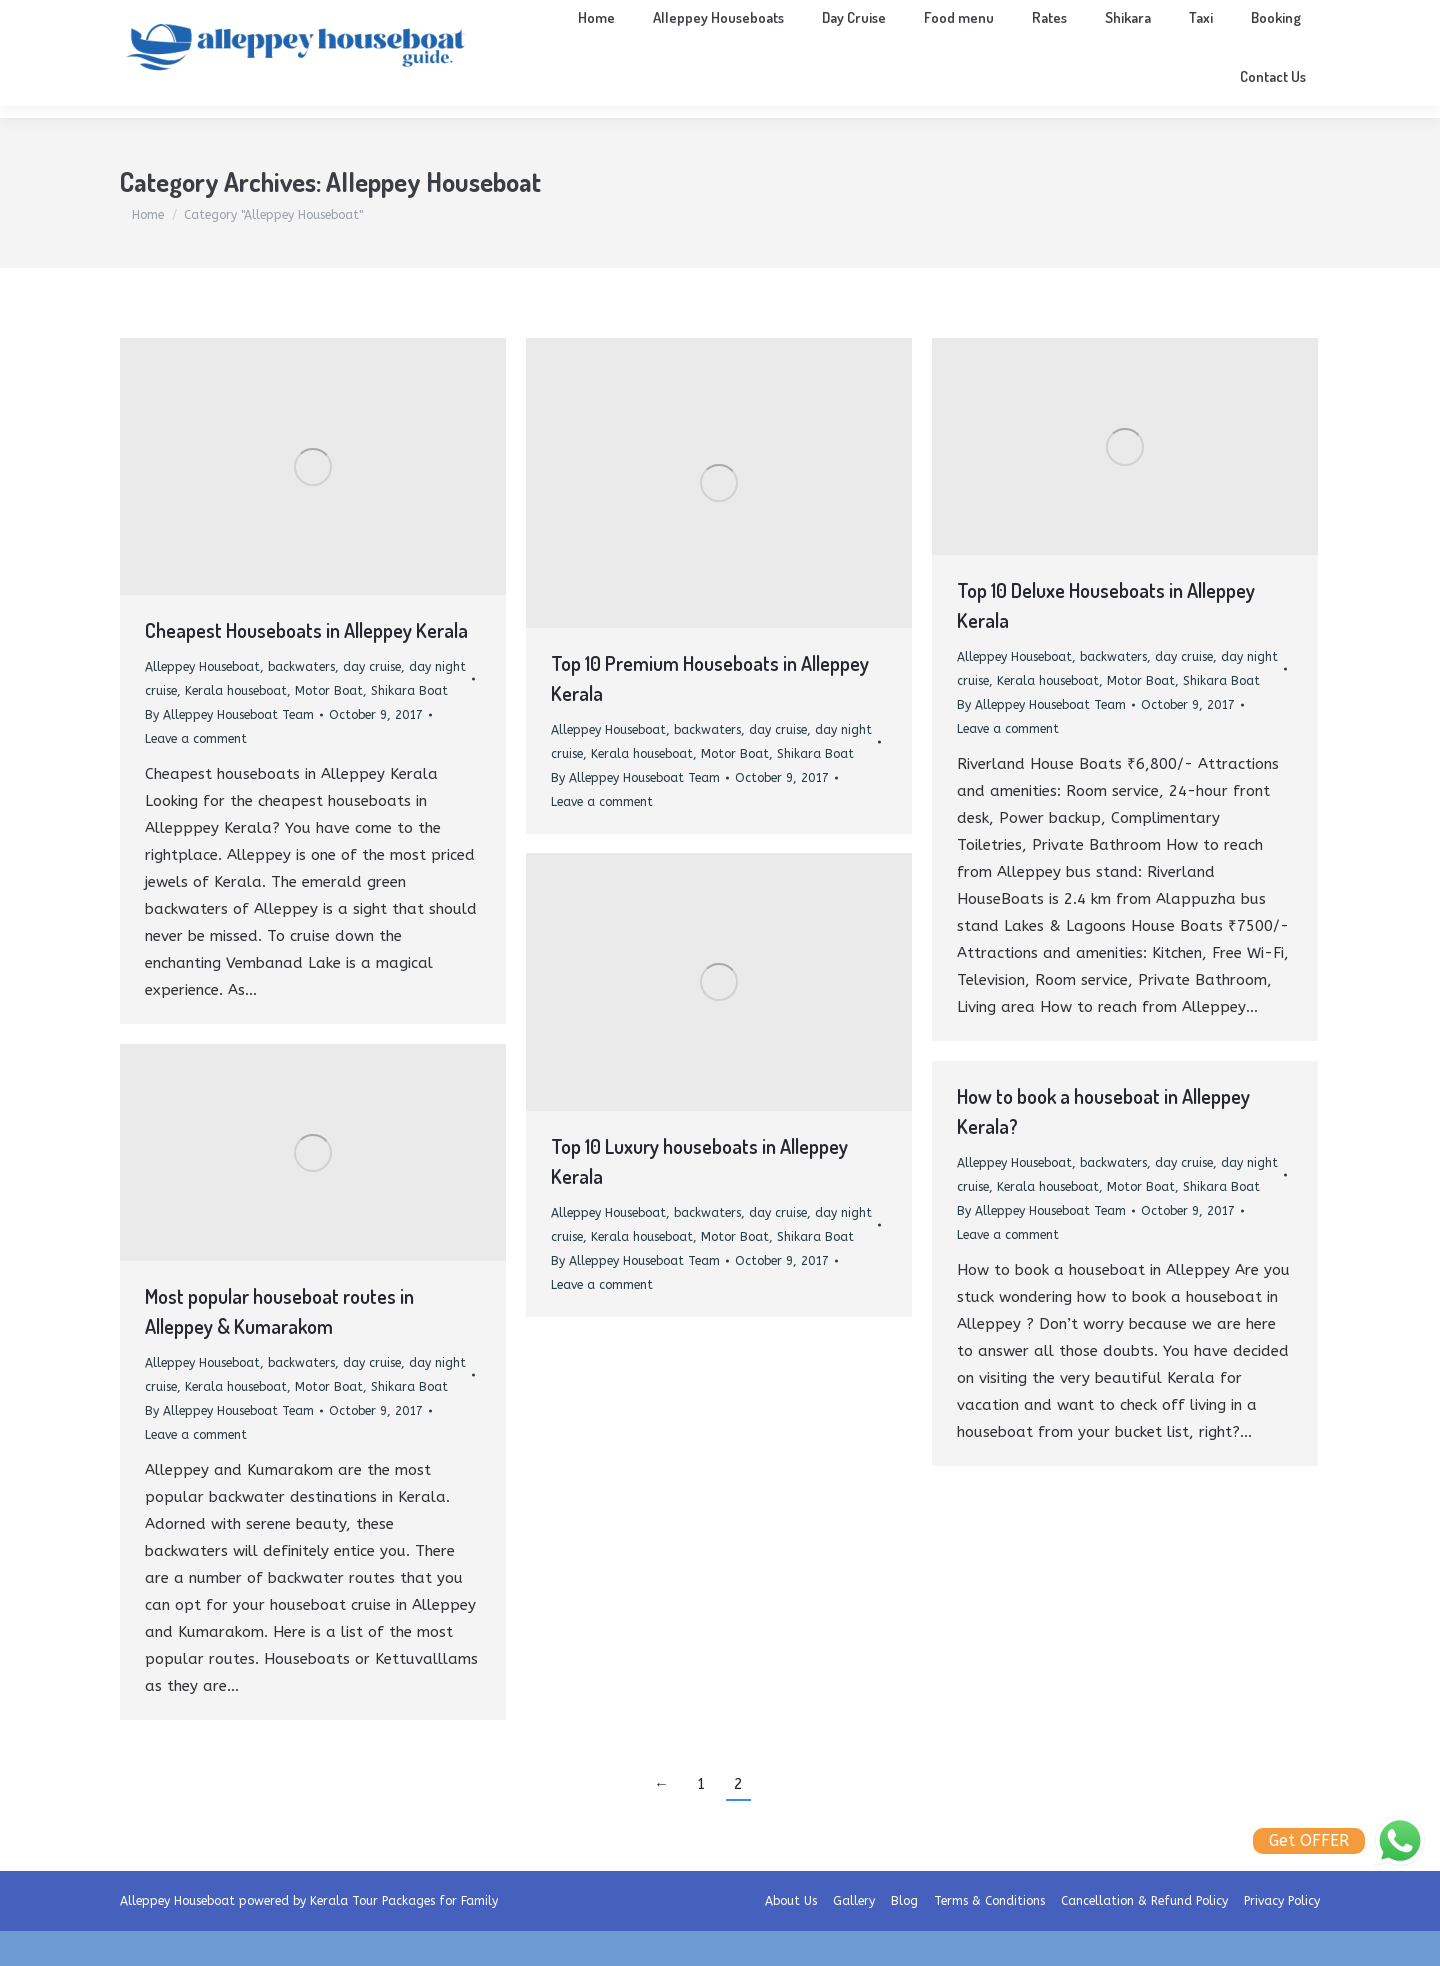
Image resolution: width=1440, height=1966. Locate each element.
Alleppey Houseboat (202, 702)
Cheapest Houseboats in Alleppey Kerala (306, 665)
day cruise (372, 702)
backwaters (301, 702)
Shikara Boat (409, 726)
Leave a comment (196, 774)
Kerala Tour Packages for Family (404, 1936)
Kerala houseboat (236, 726)
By (229, 750)
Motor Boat (329, 726)
